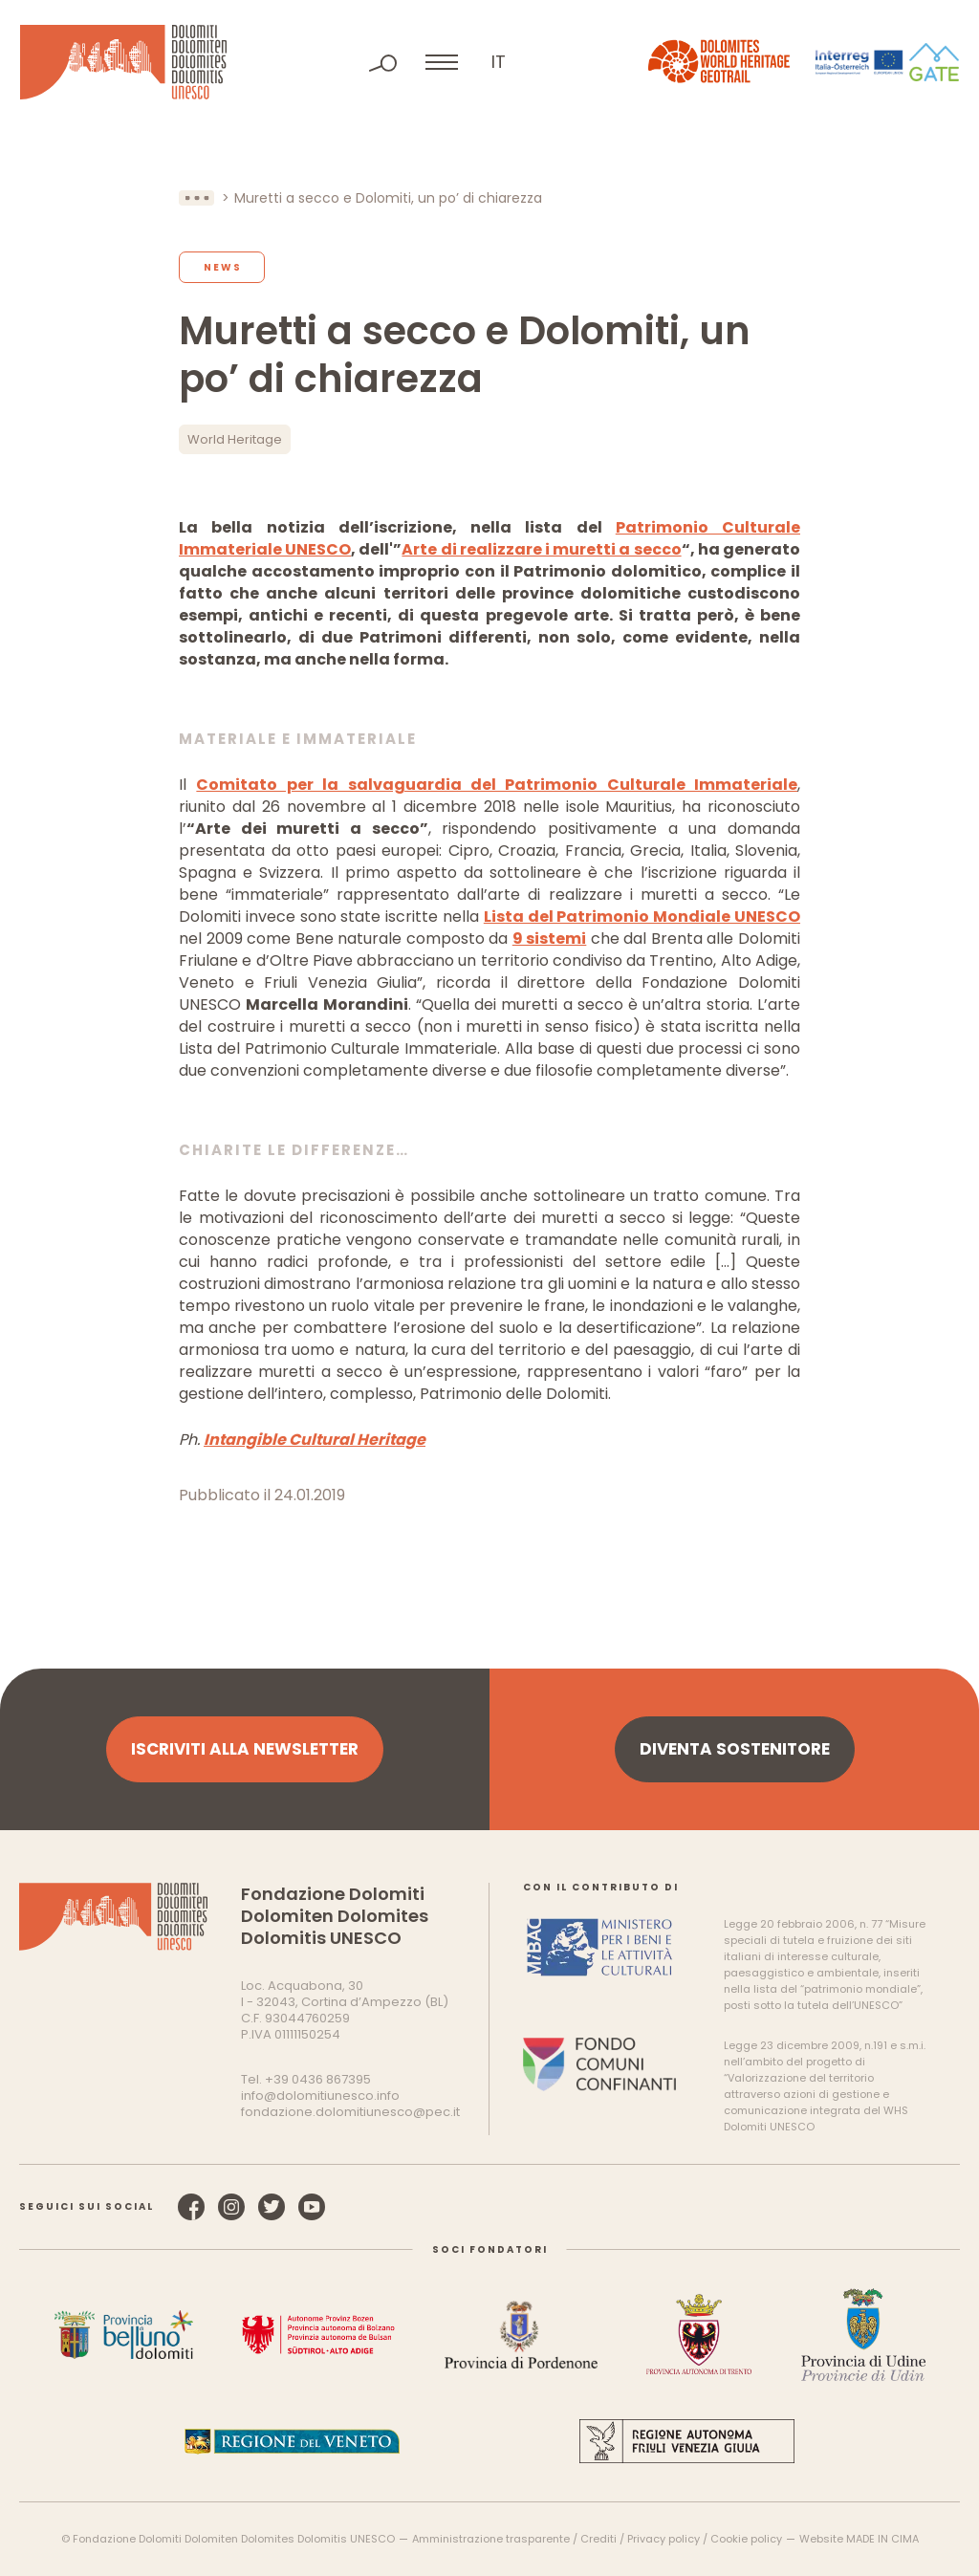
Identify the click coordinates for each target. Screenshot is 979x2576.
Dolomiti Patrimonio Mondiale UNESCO (123, 62)
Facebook (191, 2207)
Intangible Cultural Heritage (314, 1440)
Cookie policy (746, 2538)
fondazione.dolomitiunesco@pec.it (350, 2112)
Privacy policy (663, 2538)
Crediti (598, 2538)
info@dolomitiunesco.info (320, 2095)
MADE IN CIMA (882, 2538)
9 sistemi (549, 939)
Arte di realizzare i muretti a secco (541, 549)
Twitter (271, 2207)
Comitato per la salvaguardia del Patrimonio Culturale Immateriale (496, 785)
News (223, 267)
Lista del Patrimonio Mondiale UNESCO (642, 917)
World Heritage (234, 439)
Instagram (231, 2207)
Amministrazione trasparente (491, 2538)
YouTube (311, 2207)
